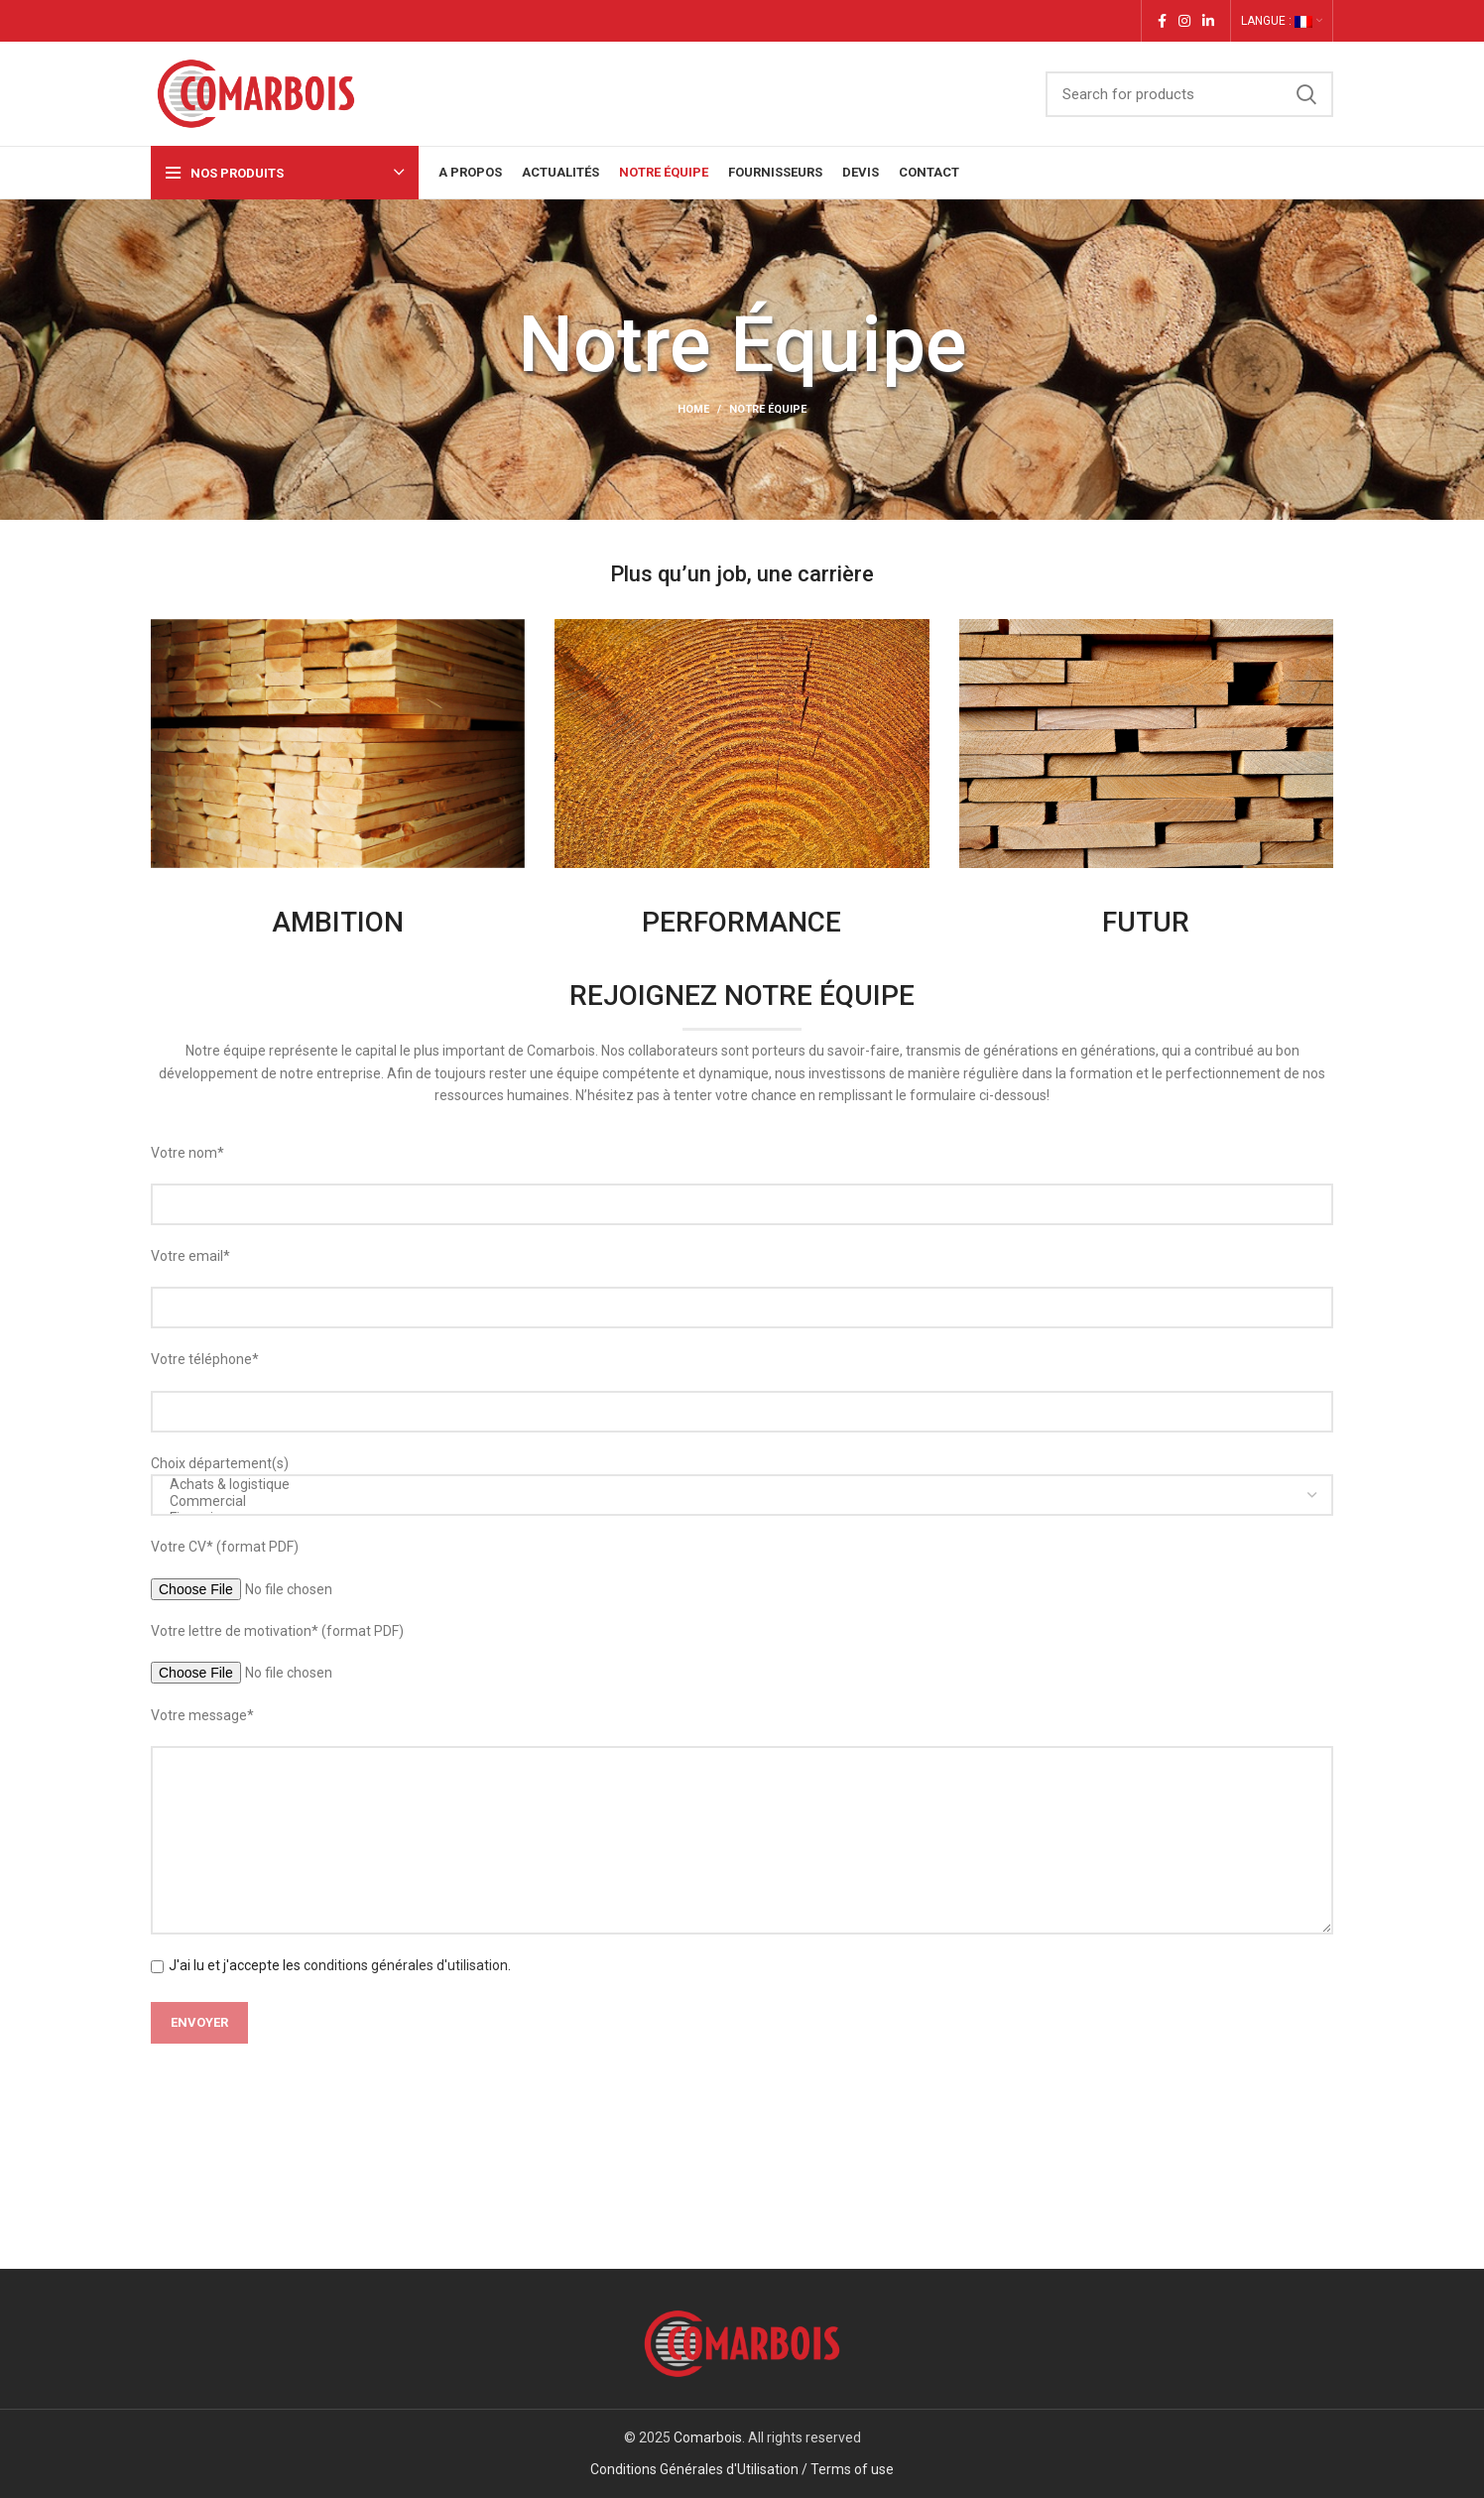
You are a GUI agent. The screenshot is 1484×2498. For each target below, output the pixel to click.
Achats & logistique (734, 1484)
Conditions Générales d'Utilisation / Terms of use (742, 2469)
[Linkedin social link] (1208, 21)
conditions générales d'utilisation (406, 1965)
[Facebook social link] (1162, 21)
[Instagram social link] (1184, 21)
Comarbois (708, 2437)
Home (693, 409)
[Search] (1189, 94)
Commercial (734, 1501)
